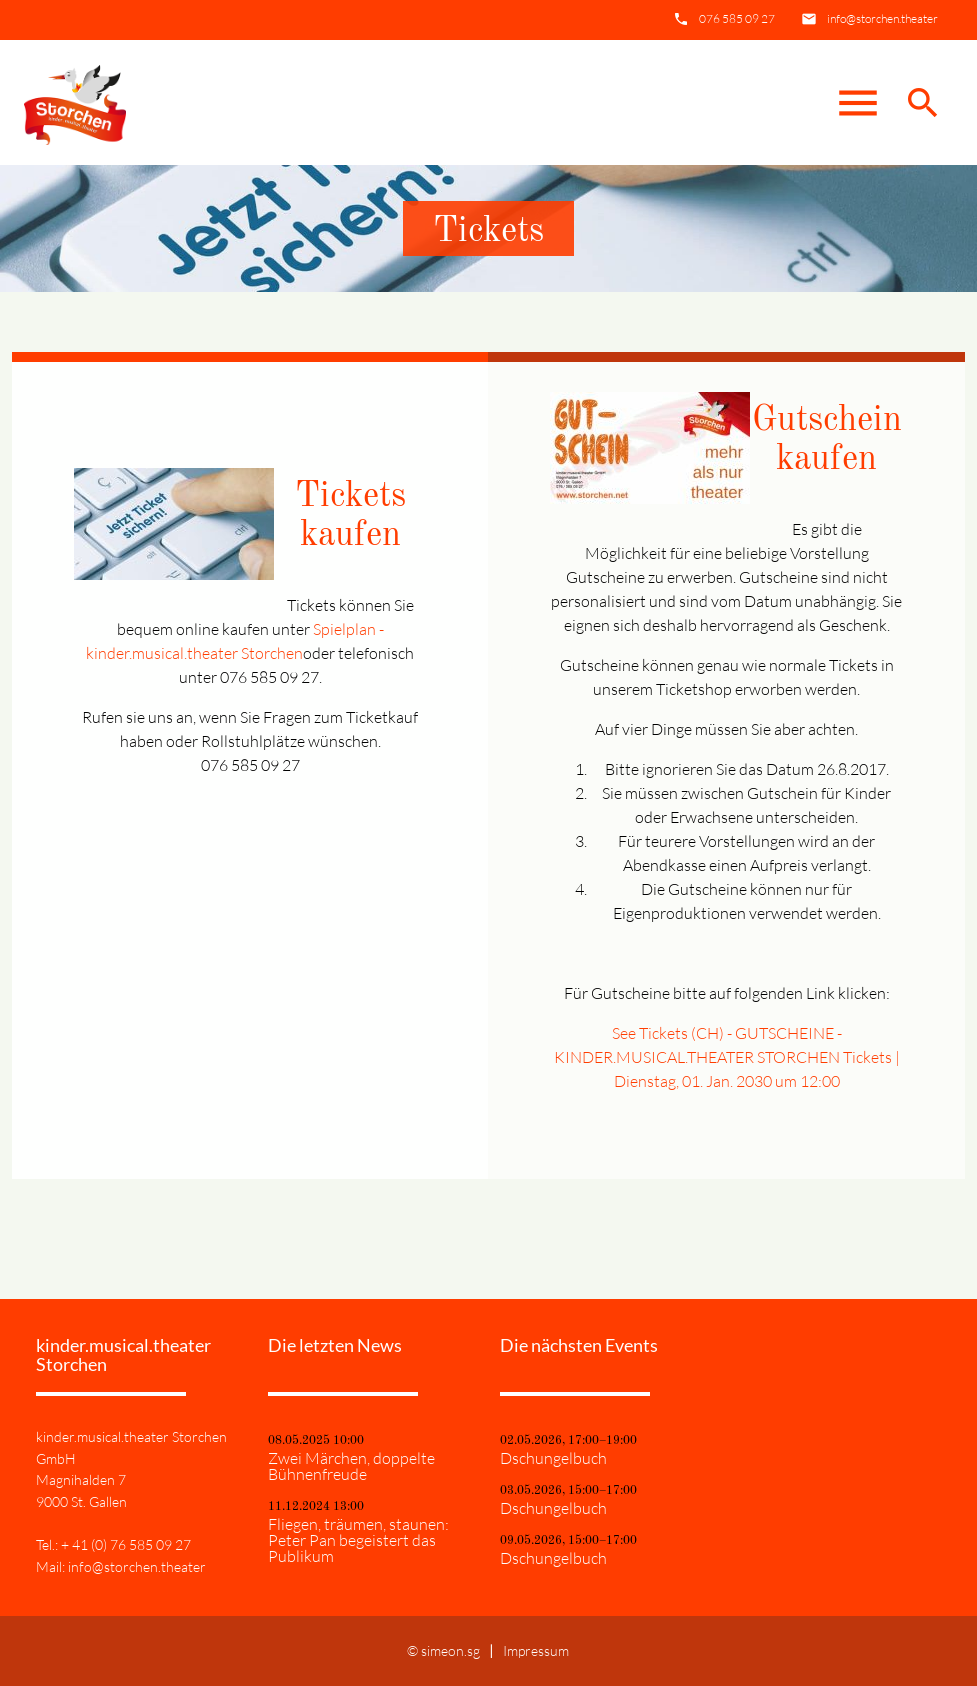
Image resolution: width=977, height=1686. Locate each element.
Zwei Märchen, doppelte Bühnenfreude (351, 1466)
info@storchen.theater (882, 18)
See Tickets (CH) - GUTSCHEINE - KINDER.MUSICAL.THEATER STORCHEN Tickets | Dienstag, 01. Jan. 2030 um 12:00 (727, 1057)
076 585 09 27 (737, 18)
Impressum (536, 1650)
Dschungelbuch (553, 1458)
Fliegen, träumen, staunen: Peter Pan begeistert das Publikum (358, 1540)
